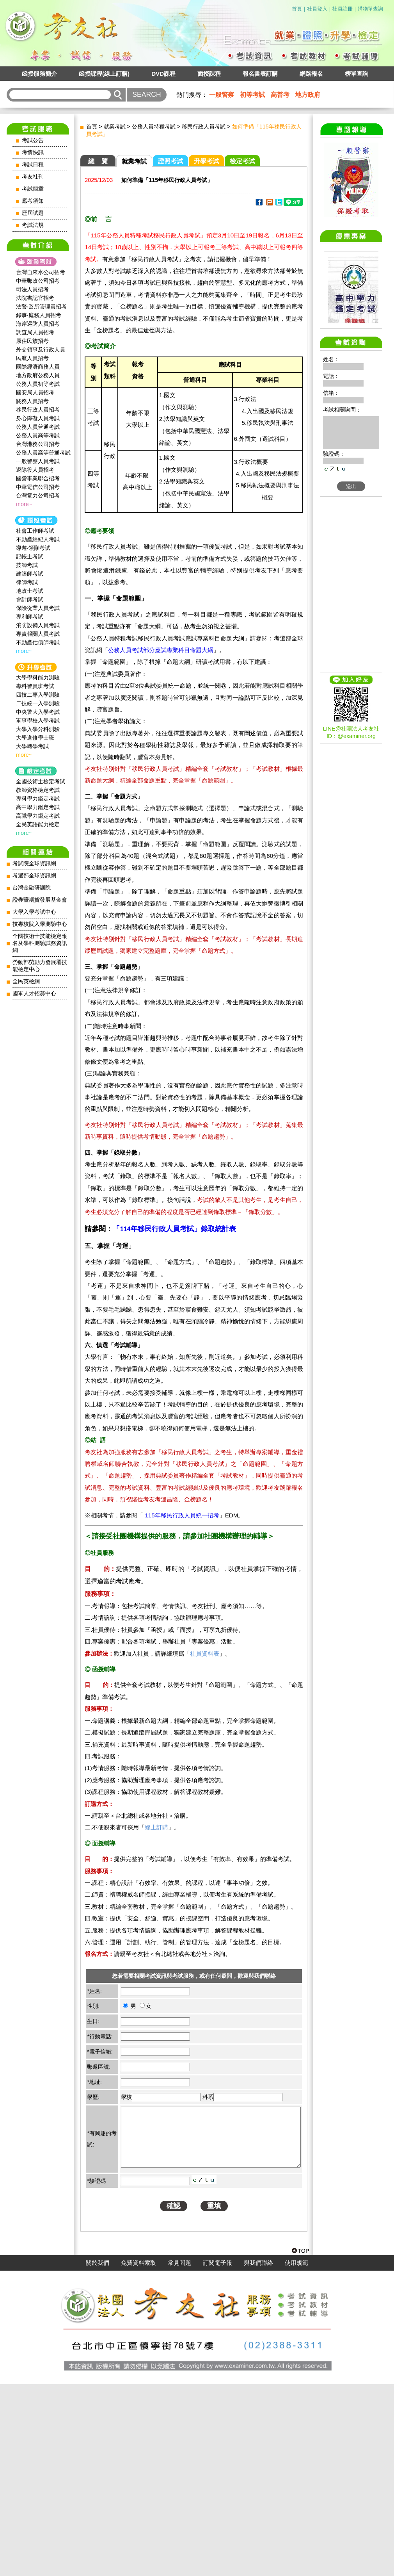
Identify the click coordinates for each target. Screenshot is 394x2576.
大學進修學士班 (35, 737)
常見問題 (179, 2454)
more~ (24, 504)
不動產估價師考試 (38, 642)
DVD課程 (163, 73)
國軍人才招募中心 (34, 994)
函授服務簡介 (39, 73)
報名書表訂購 (260, 73)
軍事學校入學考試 (38, 720)
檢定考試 (242, 161)
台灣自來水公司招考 (40, 272)
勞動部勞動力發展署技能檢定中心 (39, 965)
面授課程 (209, 73)
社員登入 (317, 9)
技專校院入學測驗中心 (39, 924)
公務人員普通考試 (38, 427)
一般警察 (221, 94)
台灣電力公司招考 (38, 495)
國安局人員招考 (35, 392)
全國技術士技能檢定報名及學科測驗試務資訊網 (39, 943)
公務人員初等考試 (38, 384)
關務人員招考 (32, 401)
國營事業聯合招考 (38, 478)
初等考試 (252, 94)
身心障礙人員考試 (38, 418)
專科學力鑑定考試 (38, 798)
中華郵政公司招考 (38, 281)
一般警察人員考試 (38, 461)
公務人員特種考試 (154, 126)
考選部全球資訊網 (34, 876)
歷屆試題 (33, 213)
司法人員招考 (32, 289)
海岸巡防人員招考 (38, 324)
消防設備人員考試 (38, 625)
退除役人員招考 (35, 470)
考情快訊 (33, 152)
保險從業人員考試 (38, 608)
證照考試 (170, 161)
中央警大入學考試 (38, 712)
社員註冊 (342, 9)
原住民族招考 (32, 341)
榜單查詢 (356, 73)
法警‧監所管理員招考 (41, 306)
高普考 (280, 94)
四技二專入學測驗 (38, 695)
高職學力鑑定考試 (38, 816)
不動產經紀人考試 (38, 539)
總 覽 (98, 161)
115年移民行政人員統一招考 (182, 1515)
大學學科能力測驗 (38, 677)
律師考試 (27, 582)
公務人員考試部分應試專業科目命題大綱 (160, 650)
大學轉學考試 (32, 746)
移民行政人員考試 (203, 126)
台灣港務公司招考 (38, 444)
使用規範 (296, 2454)
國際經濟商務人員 (38, 367)
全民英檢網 (26, 981)
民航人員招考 (32, 358)
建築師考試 (29, 573)
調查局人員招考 (35, 332)
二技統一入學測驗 (38, 703)
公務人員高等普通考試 (43, 452)
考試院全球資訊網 (34, 863)
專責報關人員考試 (38, 634)
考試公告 (33, 140)
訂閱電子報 (217, 2454)
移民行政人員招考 (38, 409)
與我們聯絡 (258, 2454)
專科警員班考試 (35, 686)
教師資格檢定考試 (38, 790)
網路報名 (311, 73)
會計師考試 (29, 599)
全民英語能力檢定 (38, 824)
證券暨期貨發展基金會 (39, 900)
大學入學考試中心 (34, 912)
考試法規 (33, 225)
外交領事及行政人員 (40, 349)
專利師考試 (29, 616)
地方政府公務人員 (38, 375)
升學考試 (206, 161)
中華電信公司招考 (38, 487)
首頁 (297, 9)
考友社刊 (33, 177)
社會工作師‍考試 (35, 531)
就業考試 (115, 126)
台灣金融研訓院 (31, 888)
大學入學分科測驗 (38, 729)
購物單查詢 (370, 9)
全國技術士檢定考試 (40, 781)
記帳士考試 (29, 556)
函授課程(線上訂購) (104, 73)
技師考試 (27, 565)
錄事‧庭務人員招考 (38, 315)
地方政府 (307, 94)
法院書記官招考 (35, 298)
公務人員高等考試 (38, 435)
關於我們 (97, 2454)
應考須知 (33, 201)
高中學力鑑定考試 (38, 807)
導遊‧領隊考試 (33, 548)
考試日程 (33, 165)
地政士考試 (29, 591)
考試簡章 (33, 189)
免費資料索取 (138, 2454)
